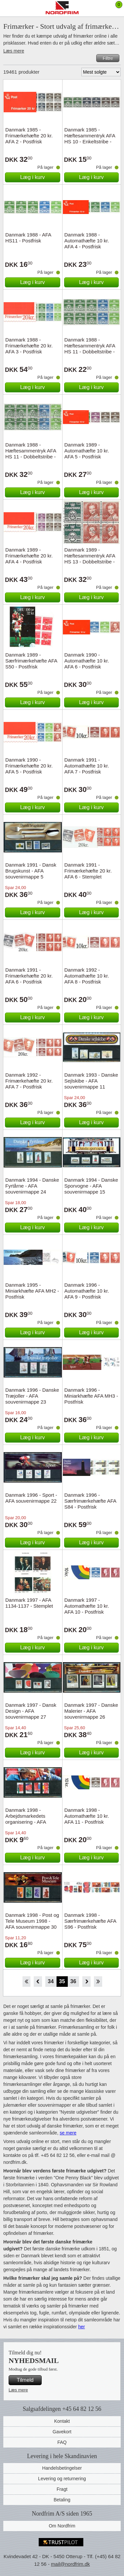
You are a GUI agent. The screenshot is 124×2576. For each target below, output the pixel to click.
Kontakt (62, 2421)
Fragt (62, 2489)
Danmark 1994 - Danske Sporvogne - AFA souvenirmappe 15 (91, 1186)
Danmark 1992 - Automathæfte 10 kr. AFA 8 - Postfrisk (86, 975)
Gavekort (62, 2431)
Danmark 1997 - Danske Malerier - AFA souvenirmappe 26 (91, 1711)
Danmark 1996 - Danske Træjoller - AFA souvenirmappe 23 (32, 1396)
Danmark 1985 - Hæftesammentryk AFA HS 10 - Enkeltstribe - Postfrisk (89, 138)
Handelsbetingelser (62, 2468)
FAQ (61, 2442)
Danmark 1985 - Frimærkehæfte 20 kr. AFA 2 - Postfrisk (29, 135)
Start (26, 1981)
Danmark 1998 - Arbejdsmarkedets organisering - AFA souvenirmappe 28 (25, 1819)
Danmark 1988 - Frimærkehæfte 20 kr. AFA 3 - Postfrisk (29, 345)
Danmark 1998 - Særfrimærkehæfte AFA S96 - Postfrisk (90, 1921)
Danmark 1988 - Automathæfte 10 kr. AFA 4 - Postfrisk (86, 240)
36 (73, 1981)
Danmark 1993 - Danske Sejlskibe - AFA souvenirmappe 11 (91, 1081)
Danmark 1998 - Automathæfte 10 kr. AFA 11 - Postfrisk (86, 1816)
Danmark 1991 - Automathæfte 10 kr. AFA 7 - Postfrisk (86, 765)
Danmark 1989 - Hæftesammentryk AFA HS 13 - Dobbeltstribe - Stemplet (89, 558)
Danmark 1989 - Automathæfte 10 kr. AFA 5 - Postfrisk (86, 450)
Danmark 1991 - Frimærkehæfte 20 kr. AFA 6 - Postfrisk (29, 975)
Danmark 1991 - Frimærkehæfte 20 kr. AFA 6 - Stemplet (88, 870)
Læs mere (13, 51)
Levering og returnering (62, 2478)
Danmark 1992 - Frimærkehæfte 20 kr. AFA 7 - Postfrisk (29, 1081)
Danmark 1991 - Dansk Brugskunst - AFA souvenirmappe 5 (30, 870)
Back (38, 1981)
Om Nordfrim (62, 2525)
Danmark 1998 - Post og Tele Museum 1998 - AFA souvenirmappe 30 (32, 1921)
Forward (86, 1981)
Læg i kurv (32, 177)
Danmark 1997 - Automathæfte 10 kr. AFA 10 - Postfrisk (86, 1606)
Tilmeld (25, 2380)
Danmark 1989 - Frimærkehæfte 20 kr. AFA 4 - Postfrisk (29, 555)
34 (51, 1981)
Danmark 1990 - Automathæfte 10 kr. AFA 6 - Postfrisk (86, 660)
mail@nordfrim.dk (70, 2564)
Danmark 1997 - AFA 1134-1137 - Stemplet (29, 1603)
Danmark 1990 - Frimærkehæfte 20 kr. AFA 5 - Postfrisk (29, 765)
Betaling (62, 2499)
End (98, 1981)
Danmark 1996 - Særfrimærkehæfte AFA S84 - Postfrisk (90, 1501)
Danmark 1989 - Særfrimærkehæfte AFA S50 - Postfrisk (31, 660)
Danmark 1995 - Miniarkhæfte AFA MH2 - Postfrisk (32, 1291)
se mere (68, 2132)
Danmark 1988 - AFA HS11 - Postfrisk (28, 237)
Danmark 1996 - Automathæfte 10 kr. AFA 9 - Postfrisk (86, 1291)
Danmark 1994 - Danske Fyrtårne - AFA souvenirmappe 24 (32, 1186)
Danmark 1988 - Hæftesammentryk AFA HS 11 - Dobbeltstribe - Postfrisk (89, 348)
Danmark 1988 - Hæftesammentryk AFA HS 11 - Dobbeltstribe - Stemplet (30, 453)
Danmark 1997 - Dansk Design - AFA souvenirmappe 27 (30, 1711)
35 (62, 1981)
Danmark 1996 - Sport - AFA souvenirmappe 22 (31, 1498)
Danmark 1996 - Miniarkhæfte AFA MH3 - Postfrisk (91, 1396)
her (81, 2326)
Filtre (108, 58)
